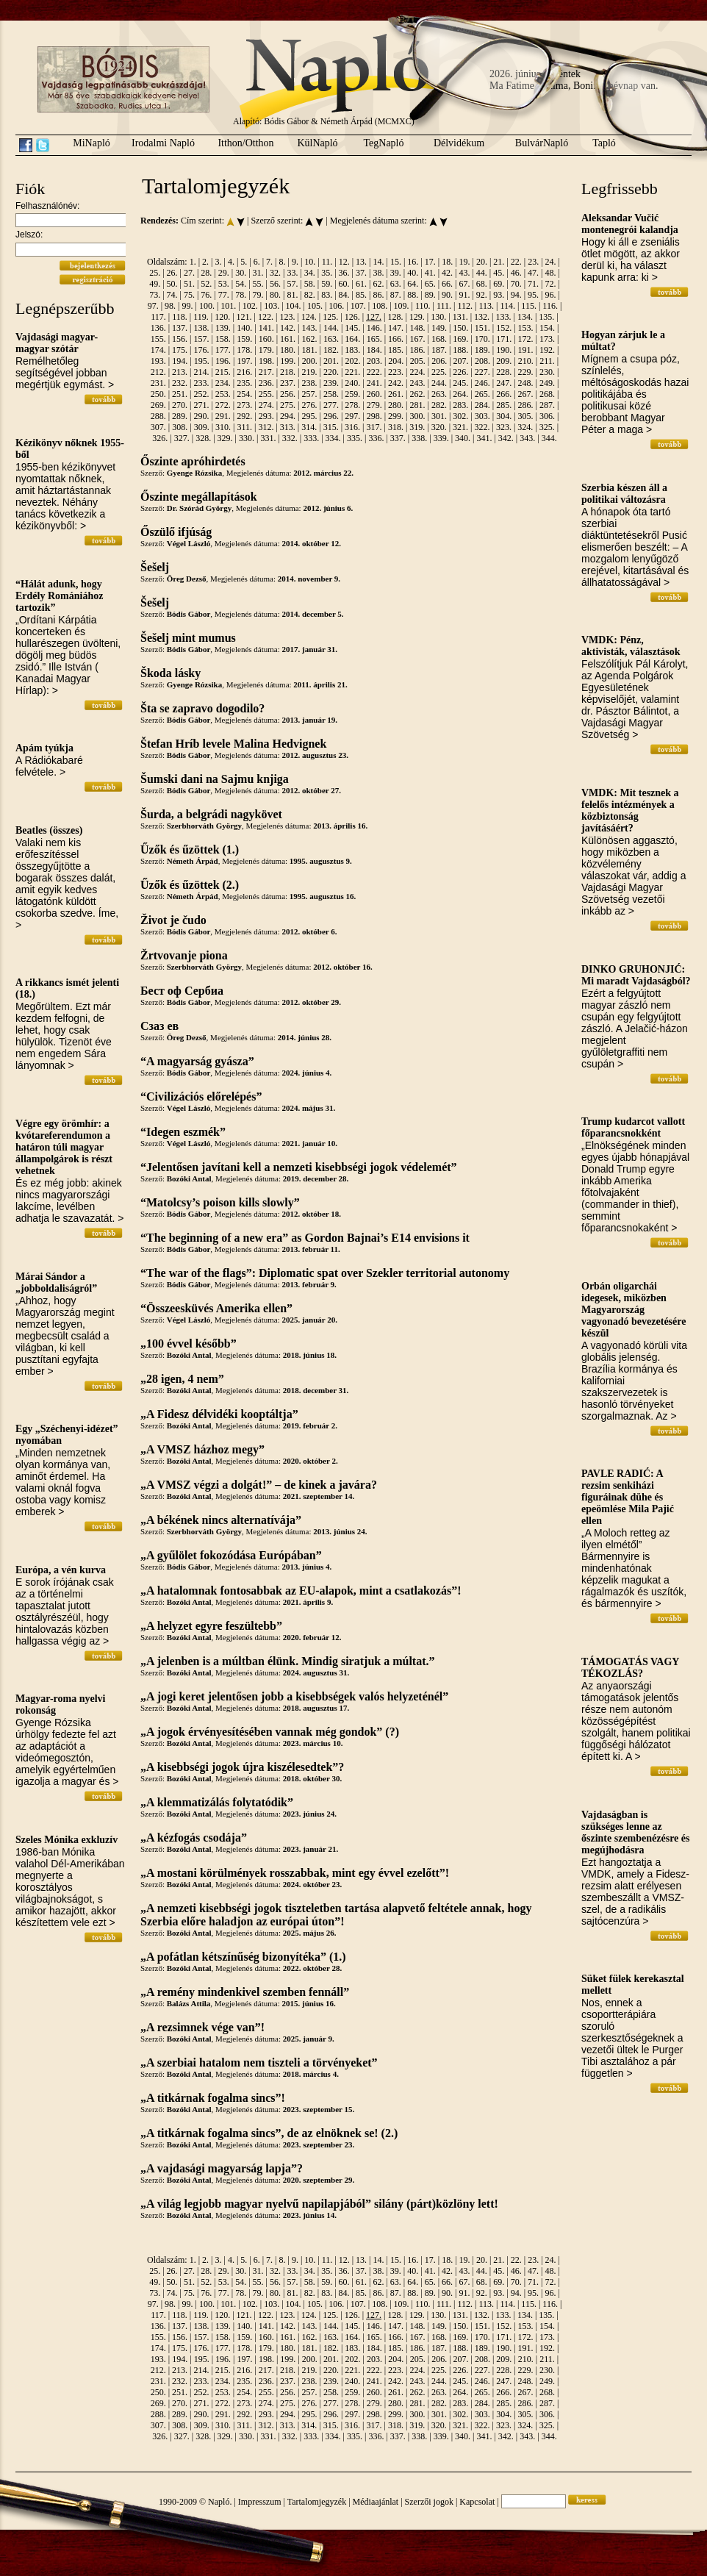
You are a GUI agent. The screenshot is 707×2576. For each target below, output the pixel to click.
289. (179, 416)
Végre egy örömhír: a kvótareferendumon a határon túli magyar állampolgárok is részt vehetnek (63, 1147)
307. (158, 427)
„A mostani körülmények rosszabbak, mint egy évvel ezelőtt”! (294, 1873)
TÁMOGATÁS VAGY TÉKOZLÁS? (630, 1667)
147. (395, 328)
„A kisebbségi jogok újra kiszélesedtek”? (242, 1767)
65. (430, 284)
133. (503, 317)
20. (481, 262)
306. (547, 416)
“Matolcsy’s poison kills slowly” (220, 1202)
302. (460, 416)
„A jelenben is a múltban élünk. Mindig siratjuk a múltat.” (287, 1661)
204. (395, 361)
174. (158, 350)
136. (158, 328)
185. (395, 350)
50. (172, 284)
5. (243, 262)
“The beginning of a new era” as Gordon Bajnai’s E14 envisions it (305, 1237)
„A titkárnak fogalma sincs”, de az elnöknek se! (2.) (269, 2133)
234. (223, 383)
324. (525, 427)
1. (193, 262)
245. (460, 383)
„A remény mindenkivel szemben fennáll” (244, 1992)
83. (326, 295)
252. (201, 394)
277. (331, 405)
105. (315, 306)
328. (203, 438)
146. (374, 328)
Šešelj (154, 567)
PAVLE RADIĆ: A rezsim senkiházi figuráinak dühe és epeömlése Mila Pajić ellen (627, 1497)
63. (395, 284)
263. (439, 394)
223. (395, 372)
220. (331, 372)
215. (223, 372)
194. (179, 361)
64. (412, 284)
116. (550, 306)
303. (482, 416)
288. (158, 416)
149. (439, 328)
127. (373, 317)
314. (309, 427)
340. (462, 438)
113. (486, 306)
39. (395, 273)
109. (401, 306)
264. (460, 394)
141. (266, 328)
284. (482, 405)
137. (179, 328)
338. (419, 438)
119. (201, 317)
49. (154, 284)
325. (547, 427)
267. (526, 394)
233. (201, 383)
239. (331, 383)
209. (504, 361)
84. (344, 295)
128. (395, 317)
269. (158, 405)
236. (266, 383)
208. (482, 361)
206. (439, 361)
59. (326, 284)
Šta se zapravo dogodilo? (202, 708)
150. (460, 328)
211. (547, 361)
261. (395, 394)
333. (311, 438)
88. (412, 295)
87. (395, 295)
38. (378, 273)
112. (465, 306)
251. (179, 394)
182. (331, 350)
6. (257, 262)
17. (430, 262)
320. (439, 427)
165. (374, 339)
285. (504, 405)
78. (240, 295)
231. (158, 383)
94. (516, 295)
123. (287, 317)
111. (444, 306)
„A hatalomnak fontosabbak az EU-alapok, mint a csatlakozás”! (301, 1590)
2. (205, 262)
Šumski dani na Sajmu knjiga (214, 779)
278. (352, 405)
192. (547, 350)
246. (482, 383)
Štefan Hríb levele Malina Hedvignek (233, 743)
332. (290, 438)
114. (507, 306)
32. (275, 273)
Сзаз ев (159, 1026)
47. (533, 273)
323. (504, 427)
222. (374, 372)
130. (438, 317)
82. (309, 295)
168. (439, 339)
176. (201, 350)
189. (482, 350)
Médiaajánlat (376, 2502)
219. (309, 372)
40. (412, 273)
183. (352, 350)
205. (418, 361)
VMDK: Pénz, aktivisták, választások (631, 645)
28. (206, 273)
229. (526, 372)
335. (354, 438)
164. (352, 339)
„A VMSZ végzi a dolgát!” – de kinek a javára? (258, 1484)
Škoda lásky (170, 673)
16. (412, 262)
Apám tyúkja (44, 748)
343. (527, 438)
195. (201, 361)
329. (225, 438)
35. (326, 273)
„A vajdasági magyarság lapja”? (221, 2168)
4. (231, 262)
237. (287, 383)
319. (417, 427)
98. (170, 306)
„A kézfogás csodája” (193, 1837)
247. (504, 383)
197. (244, 361)
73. (154, 295)
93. (498, 295)
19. (464, 262)
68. (481, 284)
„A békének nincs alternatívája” (220, 1520)
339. (441, 438)
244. (439, 383)
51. (189, 284)
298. (374, 416)
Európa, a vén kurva (60, 1569)
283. (460, 405)
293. (266, 416)
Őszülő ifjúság (176, 532)
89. (430, 295)
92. (481, 295)
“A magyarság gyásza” (197, 1061)
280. (395, 405)
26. (172, 273)
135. (546, 317)
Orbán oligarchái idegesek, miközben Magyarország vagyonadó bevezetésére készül (633, 1310)
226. (460, 372)
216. (244, 372)
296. (331, 416)
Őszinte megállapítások (198, 496)
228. (504, 372)
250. (158, 394)
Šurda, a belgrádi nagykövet (211, 814)
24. (550, 262)
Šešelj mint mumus (188, 638)
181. (309, 350)
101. (228, 306)
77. (223, 295)
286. (526, 405)
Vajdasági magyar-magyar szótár (56, 343)
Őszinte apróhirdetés (192, 461)
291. (223, 416)
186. (418, 350)
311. (244, 427)
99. (187, 306)
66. (447, 284)
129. (417, 317)
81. (292, 295)
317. (373, 427)
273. (244, 405)
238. (309, 383)
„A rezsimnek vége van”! (202, 2027)
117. (158, 317)
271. (201, 405)
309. (201, 427)
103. (271, 306)
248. (526, 383)
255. (266, 394)
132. (481, 317)
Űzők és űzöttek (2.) (189, 885)
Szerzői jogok (429, 2502)
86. (378, 295)
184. (374, 350)
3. (218, 262)
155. (158, 339)
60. (344, 284)
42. (447, 273)
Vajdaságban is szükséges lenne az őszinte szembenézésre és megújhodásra (635, 1832)
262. (418, 394)
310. (223, 427)
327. (182, 438)
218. (287, 372)
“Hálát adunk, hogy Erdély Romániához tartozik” (59, 596)
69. (498, 284)
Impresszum (259, 2502)
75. (189, 295)
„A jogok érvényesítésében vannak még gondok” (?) (269, 1731)
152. (504, 328)
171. (504, 339)
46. (516, 273)
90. (447, 295)
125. (330, 317)
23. (533, 262)
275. (287, 405)
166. (395, 339)
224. (418, 372)
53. (223, 284)
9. (295, 262)
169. (460, 339)
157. (201, 339)
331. (268, 438)
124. (309, 317)
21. (498, 262)
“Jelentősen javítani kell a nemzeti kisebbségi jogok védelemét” (298, 1167)
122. (265, 317)
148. (418, 328)
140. (244, 328)
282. (439, 405)
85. (361, 295)
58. (309, 284)
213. (179, 372)
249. (547, 383)
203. (374, 361)
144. (331, 328)
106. (336, 306)
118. (179, 317)
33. (292, 273)
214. (201, 372)
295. (309, 416)
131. (460, 317)
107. (358, 306)
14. (378, 262)
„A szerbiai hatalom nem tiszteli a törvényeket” (259, 2062)
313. (287, 427)
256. (287, 394)
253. (223, 394)
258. (331, 394)
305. (526, 416)
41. (430, 273)
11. (327, 262)
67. (464, 284)
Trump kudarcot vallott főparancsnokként (633, 1127)
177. (223, 350)
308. (179, 427)
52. (206, 284)
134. (525, 317)
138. (201, 328)
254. (244, 394)
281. (418, 405)
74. (172, 295)
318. (395, 427)
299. (395, 416)
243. (418, 383)
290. (201, 416)
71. (533, 284)
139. (223, 328)
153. (526, 328)
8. (282, 262)
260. (374, 394)
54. (240, 284)
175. (179, 350)
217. (266, 372)
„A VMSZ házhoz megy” (202, 1449)
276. (309, 405)
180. (287, 350)
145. (352, 328)
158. (223, 339)
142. (287, 328)
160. (266, 339)
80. (275, 295)
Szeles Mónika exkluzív (66, 1839)
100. (207, 306)
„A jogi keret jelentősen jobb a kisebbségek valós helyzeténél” (294, 1696)
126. (352, 317)
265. (482, 394)
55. (258, 284)
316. (352, 427)
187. (439, 350)
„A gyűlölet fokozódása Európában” (231, 1555)
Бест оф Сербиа (181, 990)
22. (516, 262)
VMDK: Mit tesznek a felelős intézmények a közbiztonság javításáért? (630, 810)
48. (550, 273)
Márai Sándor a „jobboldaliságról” (56, 1282)
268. (547, 394)
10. (309, 262)
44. (481, 273)
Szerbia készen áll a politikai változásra (624, 493)
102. (250, 306)
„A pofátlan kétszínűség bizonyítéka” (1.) (243, 1956)
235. (244, 383)
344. (549, 438)
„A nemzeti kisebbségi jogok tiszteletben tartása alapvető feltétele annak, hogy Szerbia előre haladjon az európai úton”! (335, 1915)
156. (179, 339)
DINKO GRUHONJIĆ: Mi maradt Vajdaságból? (636, 975)
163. (331, 339)
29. (223, 273)
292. (244, 416)
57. (292, 284)
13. (361, 262)
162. (309, 339)
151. (482, 328)
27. (189, 273)
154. (547, 328)
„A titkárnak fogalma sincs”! (212, 2098)
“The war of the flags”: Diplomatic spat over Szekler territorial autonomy (324, 1273)
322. (482, 427)
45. (498, 273)
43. (464, 273)
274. (266, 405)
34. (309, 273)
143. (309, 328)
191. (526, 350)
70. (516, 284)
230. (547, 372)
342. (506, 438)
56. (275, 284)
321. (460, 427)
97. (153, 306)
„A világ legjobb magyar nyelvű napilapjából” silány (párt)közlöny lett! (319, 2203)
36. (344, 273)
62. (378, 284)
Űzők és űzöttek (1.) (189, 849)
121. (244, 317)
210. (526, 361)
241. (374, 383)
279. (374, 405)
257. (309, 394)
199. (287, 361)
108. (379, 306)
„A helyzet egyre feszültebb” (211, 1626)
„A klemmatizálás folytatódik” (216, 1802)
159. (244, 339)
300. (418, 416)
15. (395, 262)
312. (265, 427)
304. (504, 416)
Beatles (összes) (48, 830)
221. (352, 372)
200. (309, 361)
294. (287, 416)
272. (223, 405)
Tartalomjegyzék (316, 2502)
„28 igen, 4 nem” (182, 1379)
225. (439, 372)
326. (160, 438)
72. (550, 284)
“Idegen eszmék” (183, 1132)
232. (179, 383)
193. (158, 361)
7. (269, 262)
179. (266, 350)
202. (353, 361)
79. (258, 295)
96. (550, 295)
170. (482, 339)
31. (258, 273)
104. (293, 306)
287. (547, 405)
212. (158, 372)
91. (464, 295)
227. (482, 372)
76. (206, 295)
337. (398, 438)
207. (461, 361)
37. (361, 273)
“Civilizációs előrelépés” (201, 1096)
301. (439, 416)
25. (154, 273)
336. (376, 438)
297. (352, 416)
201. (331, 361)
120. (222, 317)
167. (418, 339)
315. (331, 427)
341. (484, 438)
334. (333, 438)
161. (287, 339)
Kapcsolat (477, 2502)
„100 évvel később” (188, 1343)
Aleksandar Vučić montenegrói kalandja (629, 223)
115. (528, 306)
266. (504, 394)
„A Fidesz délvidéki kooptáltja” (219, 1414)
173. (547, 339)
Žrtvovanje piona (184, 955)
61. (361, 284)
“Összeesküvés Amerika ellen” (216, 1308)
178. (244, 350)
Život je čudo (173, 920)
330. (246, 438)
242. (395, 383)
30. (240, 273)
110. (423, 306)
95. (533, 295)
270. (179, 405)
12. (344, 262)
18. (447, 262)
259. (352, 394)
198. (266, 361)
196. (223, 361)
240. (352, 383)
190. (504, 350)
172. (526, 339)
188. (460, 350)
